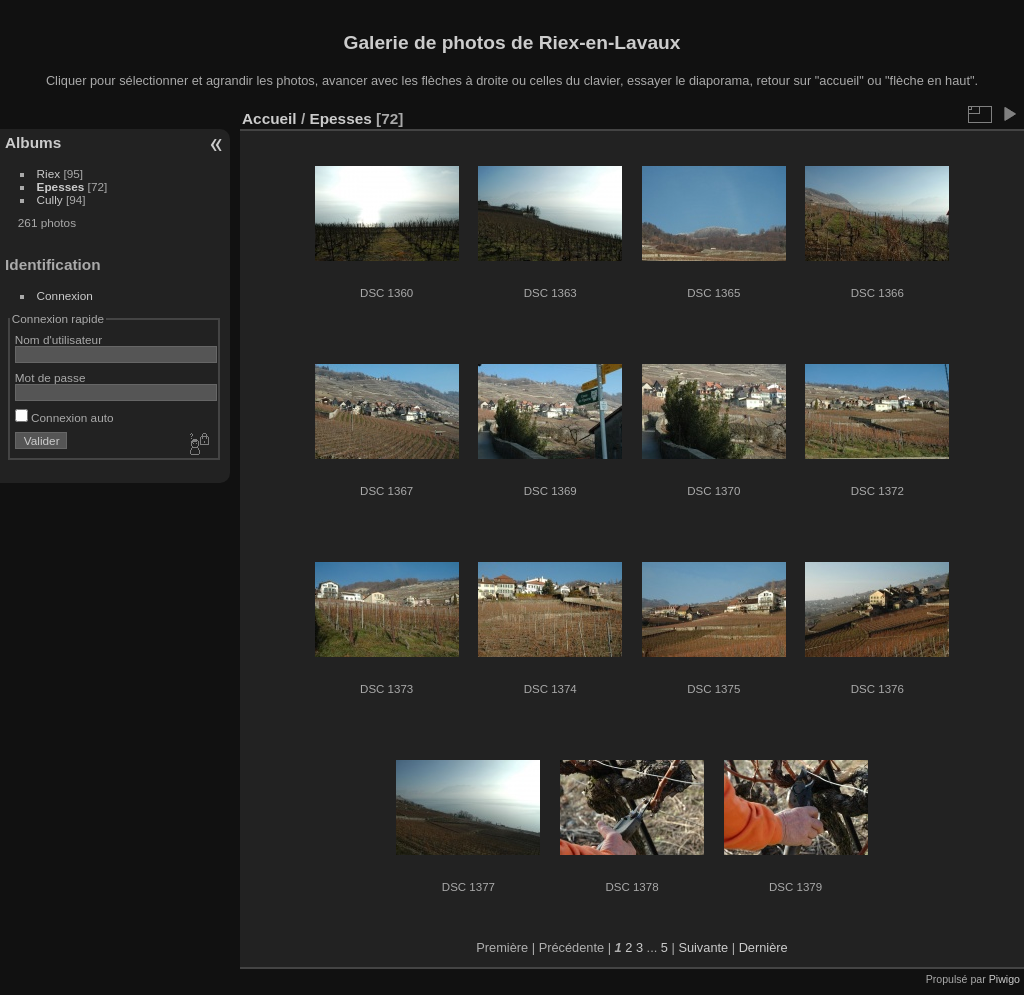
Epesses (61, 186)
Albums (33, 142)
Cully (50, 199)
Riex (49, 173)
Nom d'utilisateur (58, 339)
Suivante (703, 947)
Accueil (269, 118)
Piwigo (1004, 979)
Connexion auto (64, 417)
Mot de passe (50, 377)
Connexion (65, 295)
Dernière (763, 947)
